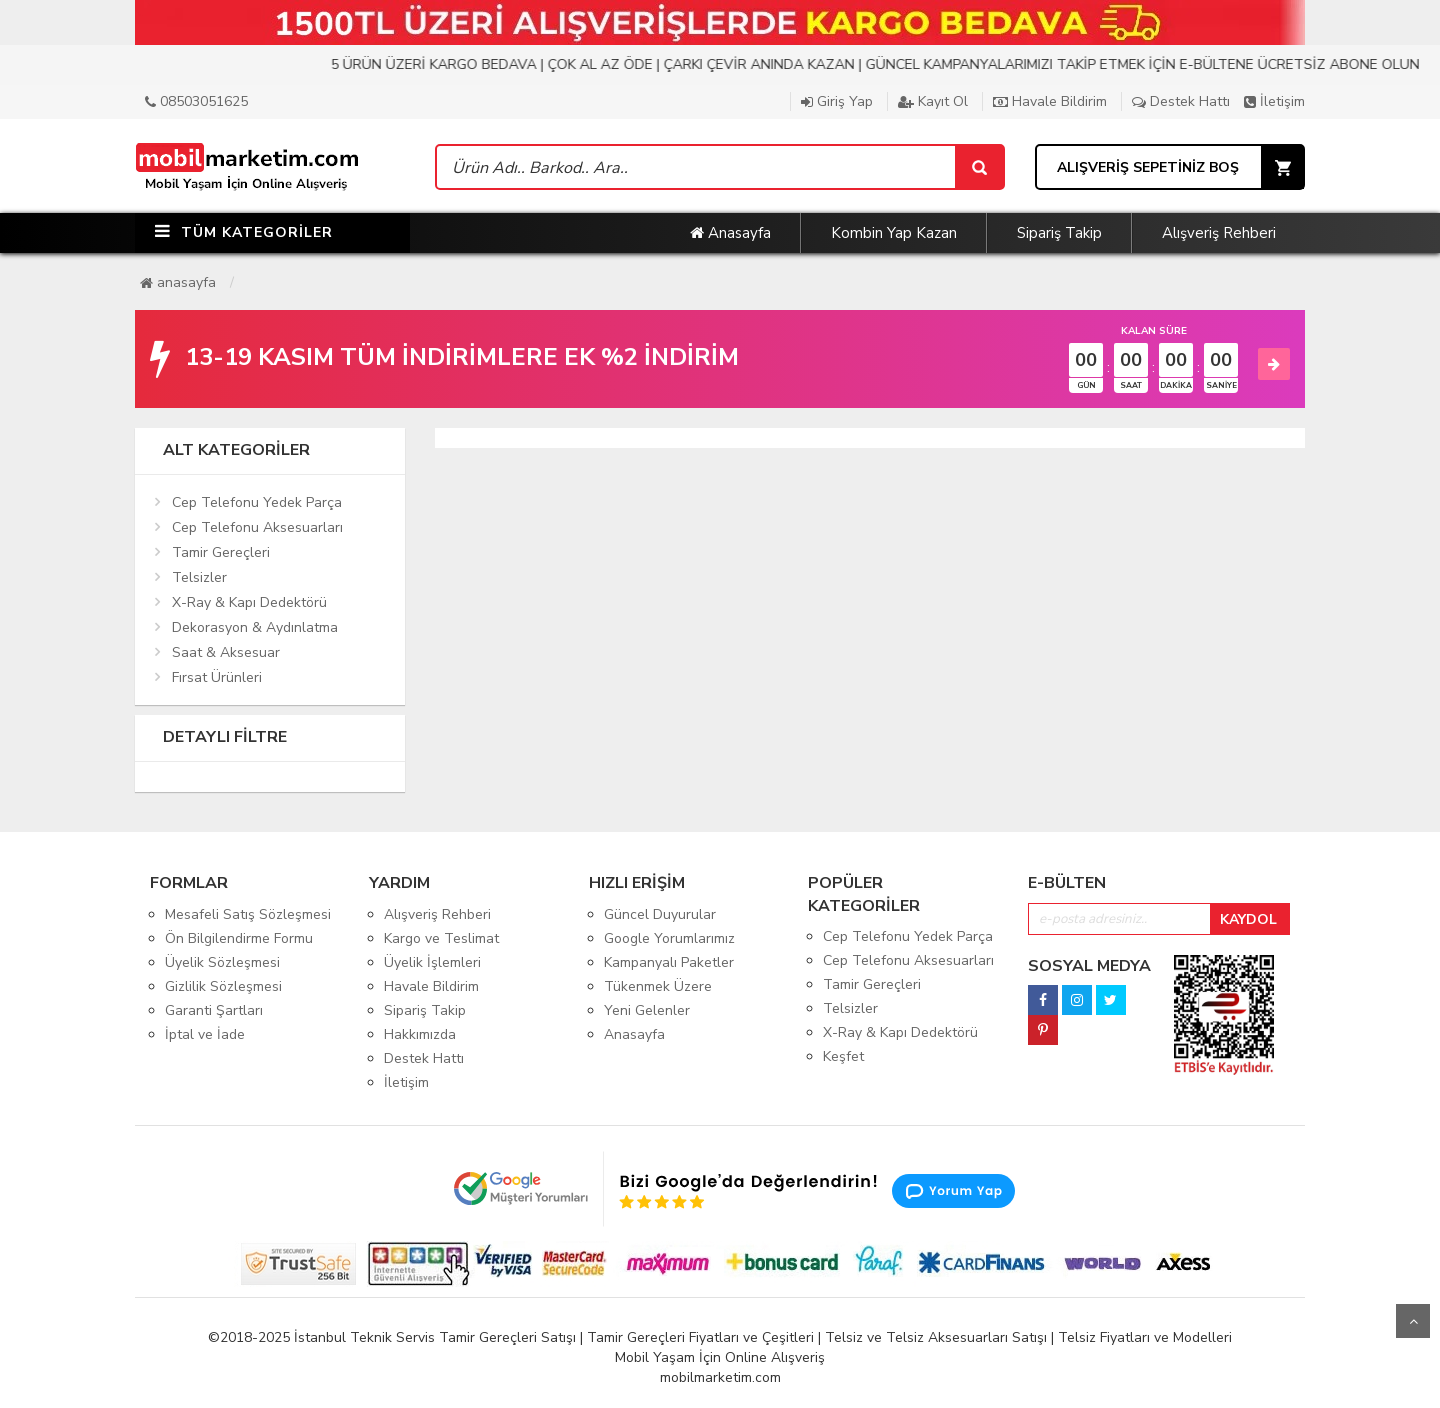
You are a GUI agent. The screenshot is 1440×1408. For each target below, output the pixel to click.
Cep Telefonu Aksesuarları (257, 527)
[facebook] (1043, 994)
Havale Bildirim (1050, 101)
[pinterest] (1043, 1024)
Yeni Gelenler (647, 1010)
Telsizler (199, 577)
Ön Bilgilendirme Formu (239, 938)
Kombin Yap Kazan (894, 233)
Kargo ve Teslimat (441, 938)
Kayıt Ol (933, 101)
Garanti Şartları (214, 1010)
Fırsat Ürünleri (217, 677)
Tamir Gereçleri (221, 552)
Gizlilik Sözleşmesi (223, 986)
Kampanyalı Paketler (669, 962)
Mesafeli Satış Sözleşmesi (248, 914)
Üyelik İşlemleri (432, 962)
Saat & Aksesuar (226, 652)
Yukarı (1413, 1321)
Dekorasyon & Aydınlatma (255, 627)
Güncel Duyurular (660, 914)
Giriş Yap (837, 101)
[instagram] (1077, 994)
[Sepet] (979, 167)
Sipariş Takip (1059, 233)
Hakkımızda (420, 1034)
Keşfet (843, 1056)
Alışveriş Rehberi (1219, 233)
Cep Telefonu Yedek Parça (257, 502)
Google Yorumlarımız (669, 938)
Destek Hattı (1181, 101)
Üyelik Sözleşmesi (222, 962)
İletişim (1274, 101)
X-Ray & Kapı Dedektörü (249, 602)
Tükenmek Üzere (658, 986)
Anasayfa (730, 233)
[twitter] (1111, 994)
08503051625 (196, 101)
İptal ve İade (205, 1034)
